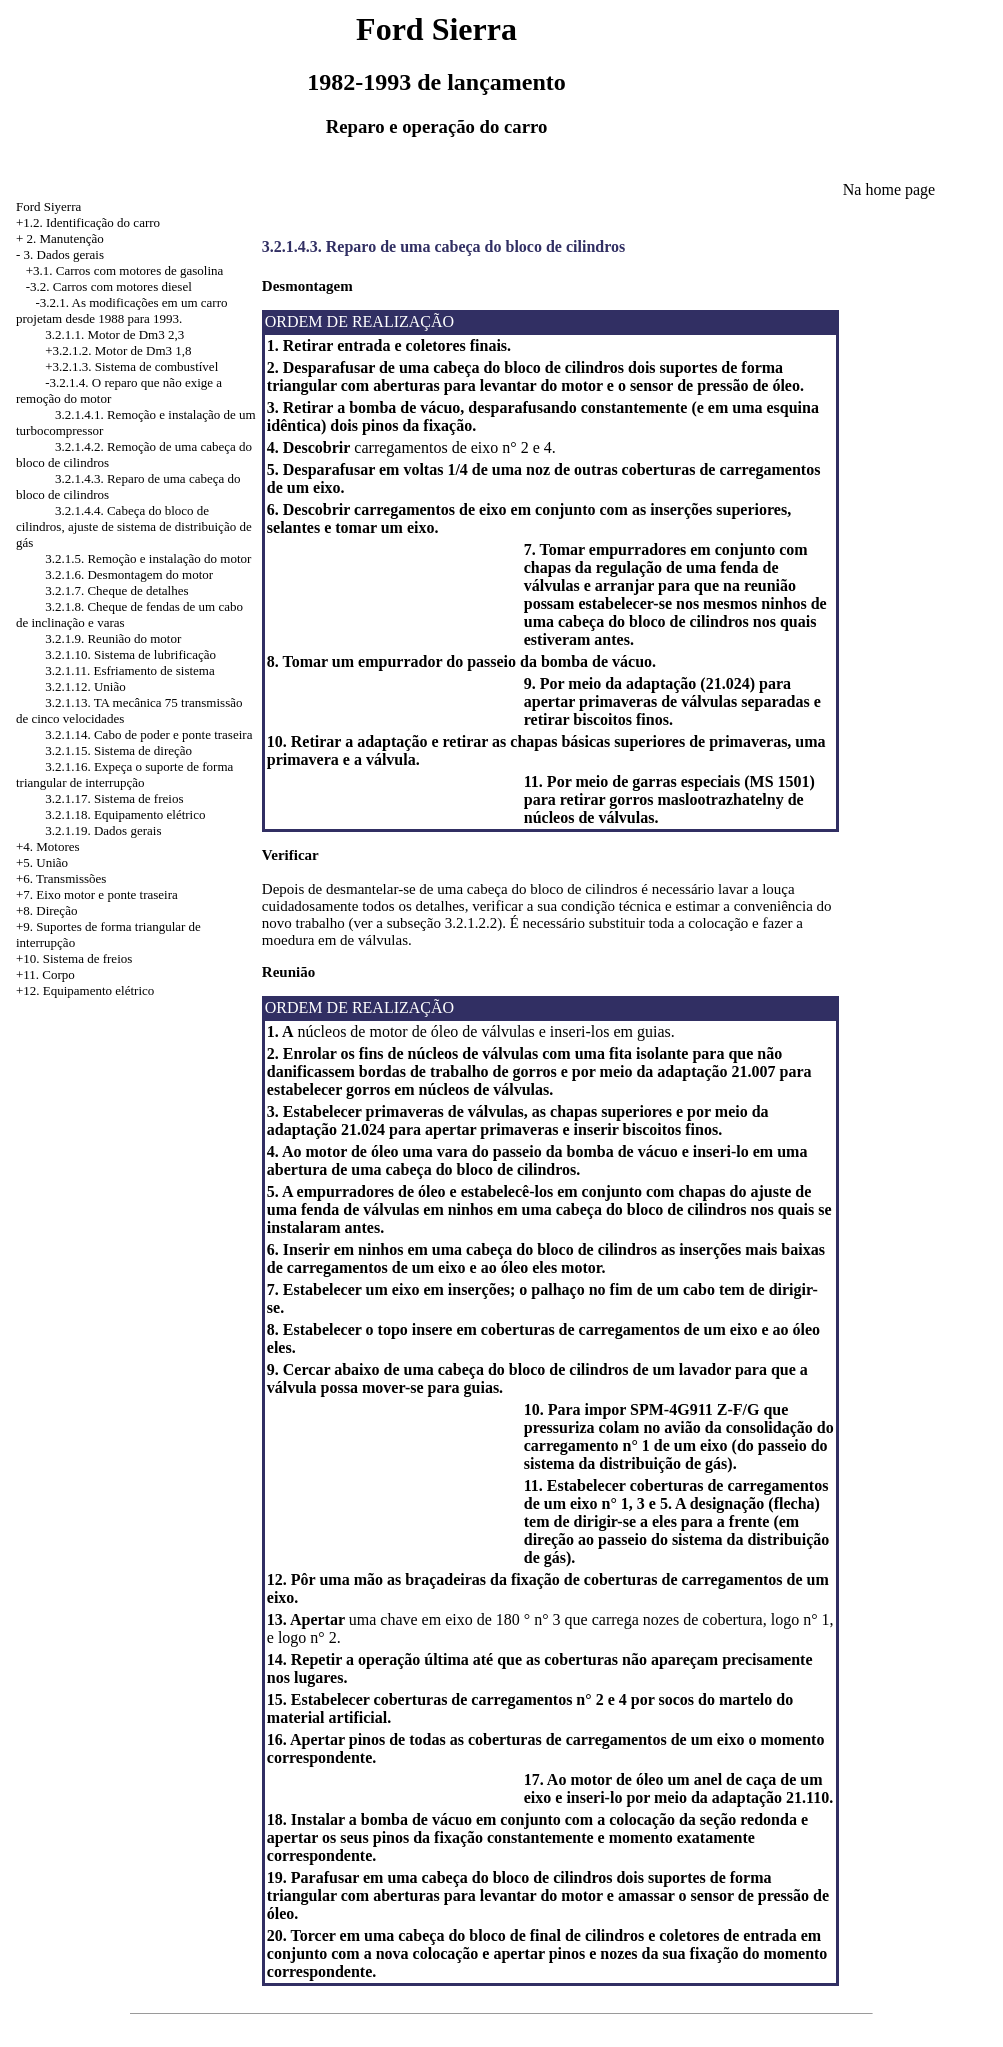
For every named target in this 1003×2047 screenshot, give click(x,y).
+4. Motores (48, 846)
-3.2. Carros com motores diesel (109, 286)
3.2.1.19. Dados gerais (103, 830)
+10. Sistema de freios (74, 958)
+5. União (42, 862)
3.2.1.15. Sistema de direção (118, 750)
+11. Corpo (45, 974)
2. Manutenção (65, 238)
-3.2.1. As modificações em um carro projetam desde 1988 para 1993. (122, 310)
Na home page (889, 189)
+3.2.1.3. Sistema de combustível (131, 366)
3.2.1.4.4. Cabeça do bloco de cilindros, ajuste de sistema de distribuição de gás (134, 526)
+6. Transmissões (61, 878)
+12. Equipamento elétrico (85, 990)
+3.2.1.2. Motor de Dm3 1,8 (118, 350)
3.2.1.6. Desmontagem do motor (129, 574)
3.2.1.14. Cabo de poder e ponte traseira (148, 734)
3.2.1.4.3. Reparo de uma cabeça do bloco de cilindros (443, 246)
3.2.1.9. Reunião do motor (113, 638)
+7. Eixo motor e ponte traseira (97, 894)
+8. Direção (46, 910)
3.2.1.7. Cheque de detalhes (116, 590)
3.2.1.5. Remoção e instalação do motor (148, 558)
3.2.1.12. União (85, 686)
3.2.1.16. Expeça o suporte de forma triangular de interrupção (124, 774)
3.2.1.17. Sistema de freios (114, 798)
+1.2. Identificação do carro (88, 222)
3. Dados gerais (64, 254)
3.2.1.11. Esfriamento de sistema (130, 670)
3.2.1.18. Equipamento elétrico (125, 814)
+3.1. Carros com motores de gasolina (125, 270)
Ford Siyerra (48, 206)
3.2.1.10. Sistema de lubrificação (130, 654)
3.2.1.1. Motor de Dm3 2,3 (114, 334)
